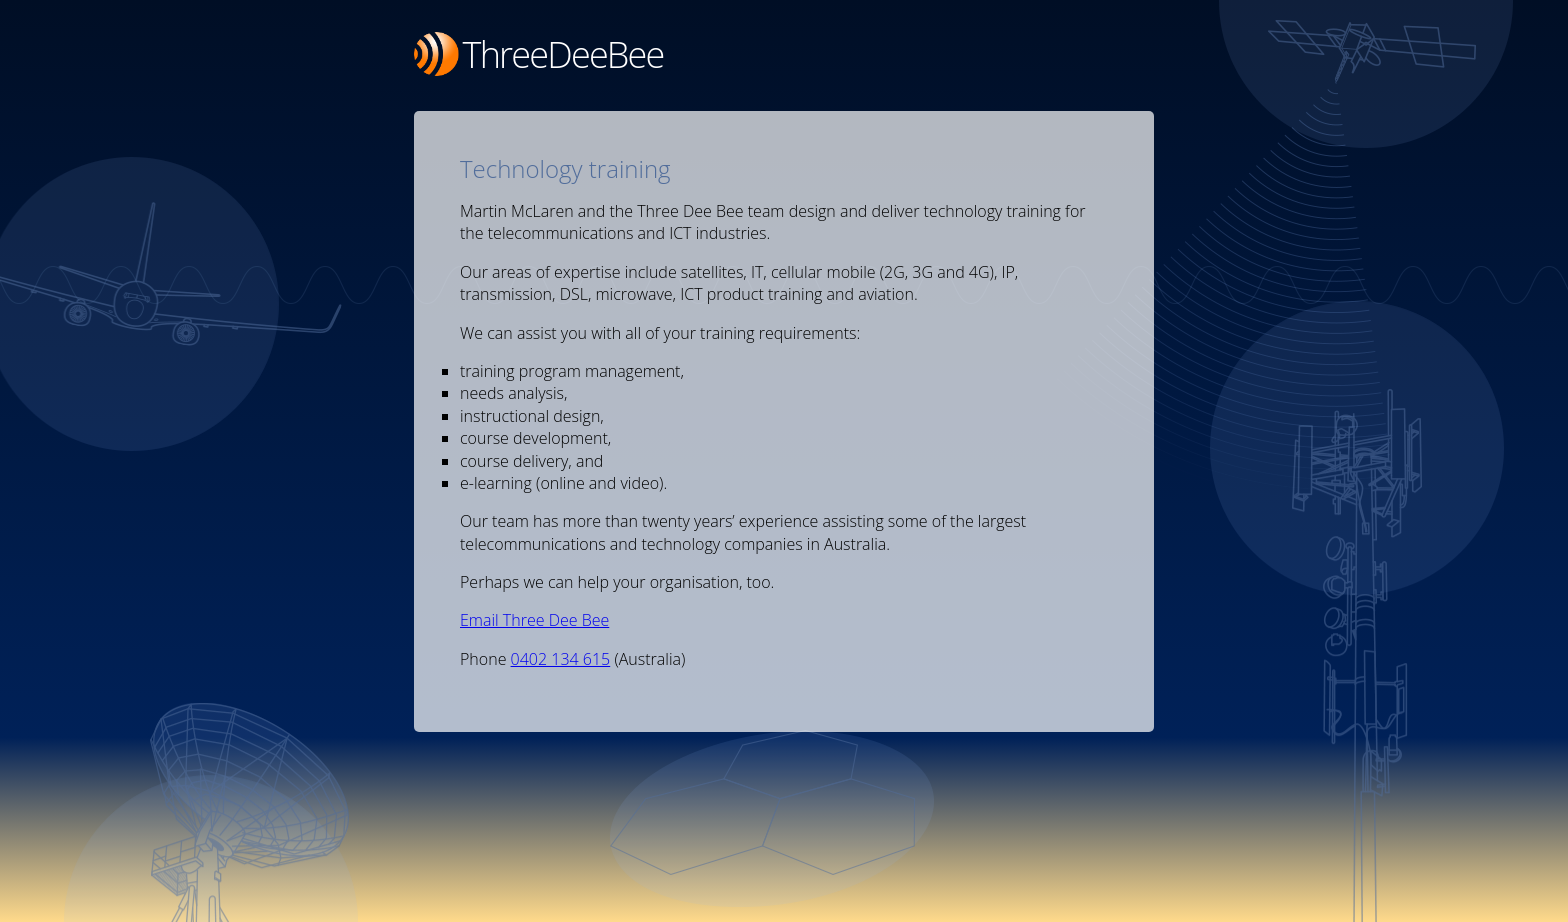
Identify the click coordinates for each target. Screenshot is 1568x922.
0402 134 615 (561, 659)
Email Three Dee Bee (534, 620)
